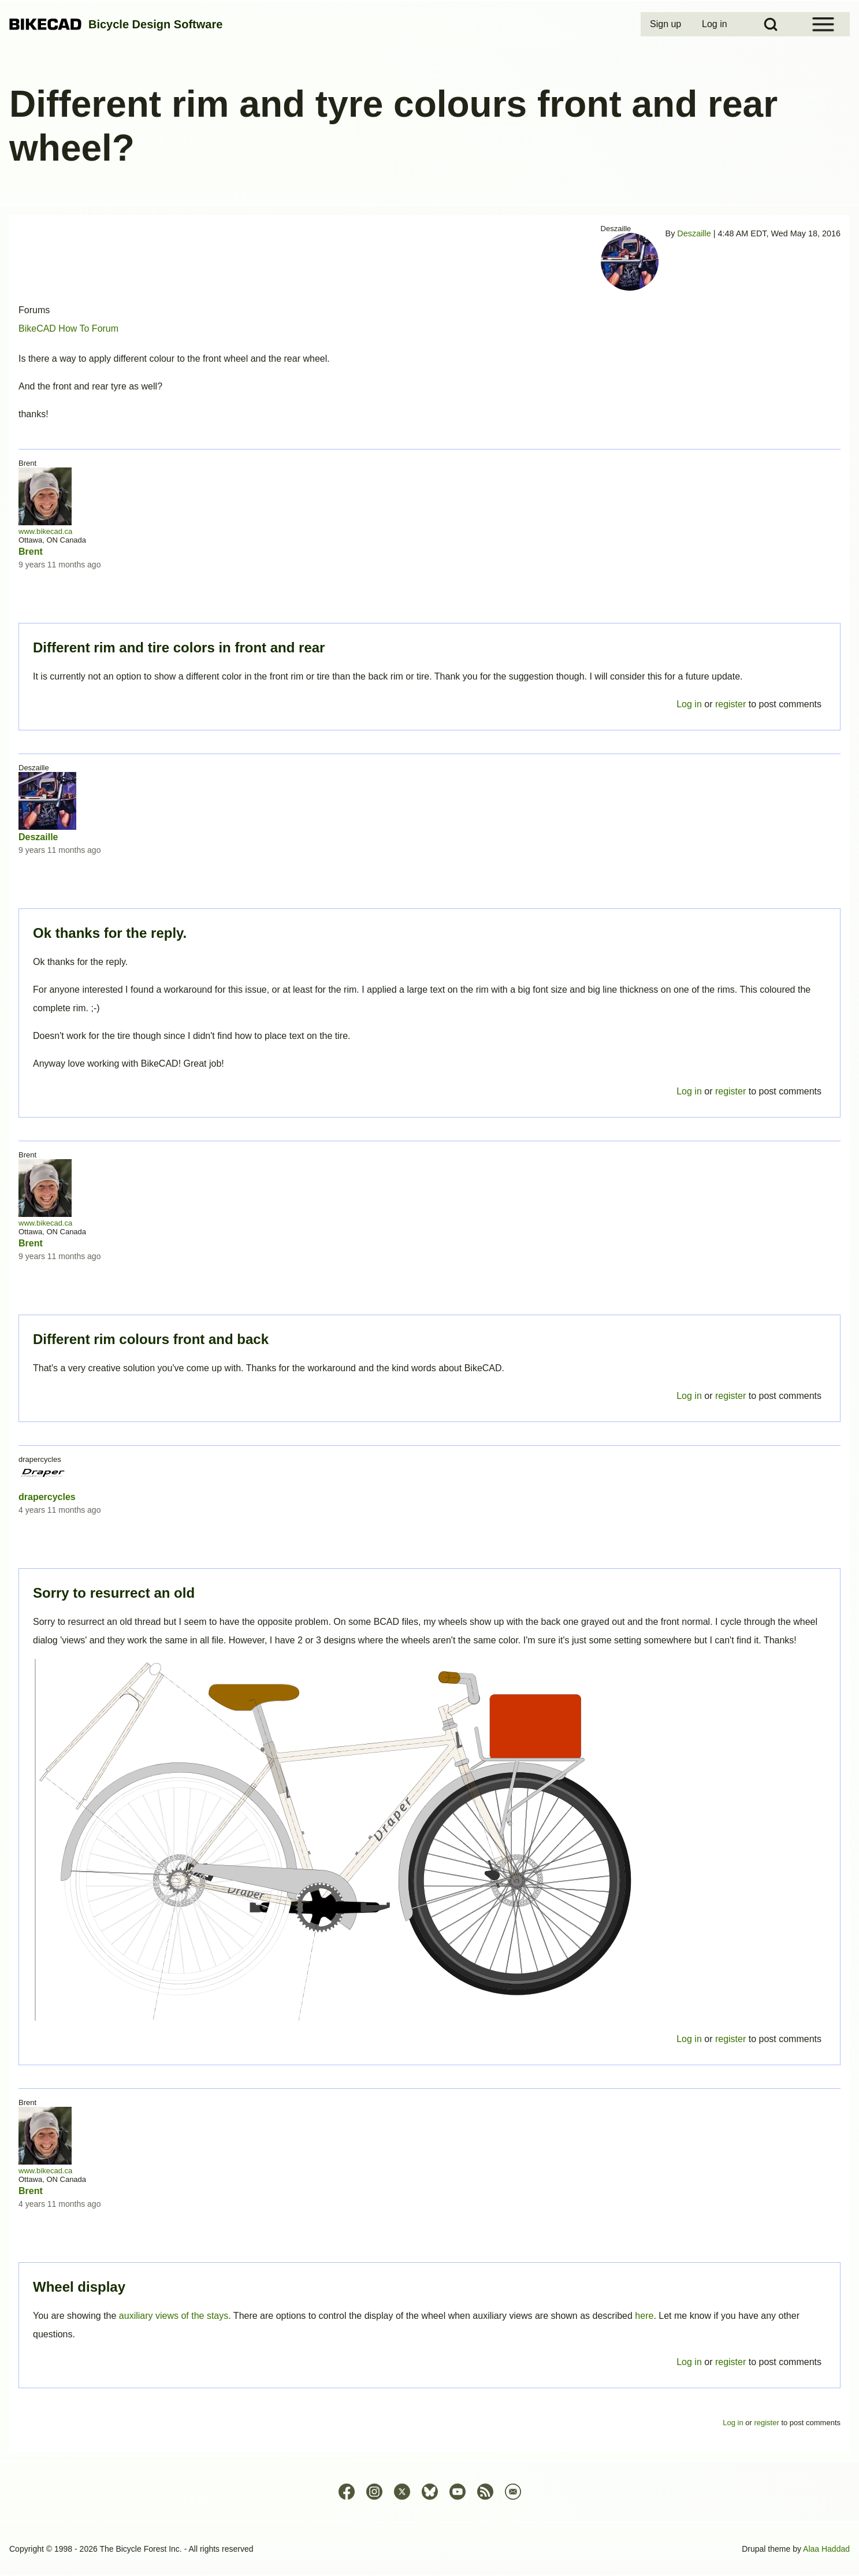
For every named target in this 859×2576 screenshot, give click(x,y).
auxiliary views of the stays (173, 2316)
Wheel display (79, 2287)
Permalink (429, 1288)
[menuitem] (667, 24)
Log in (689, 2362)
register (730, 2362)
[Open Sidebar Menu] (823, 24)
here (644, 2316)
